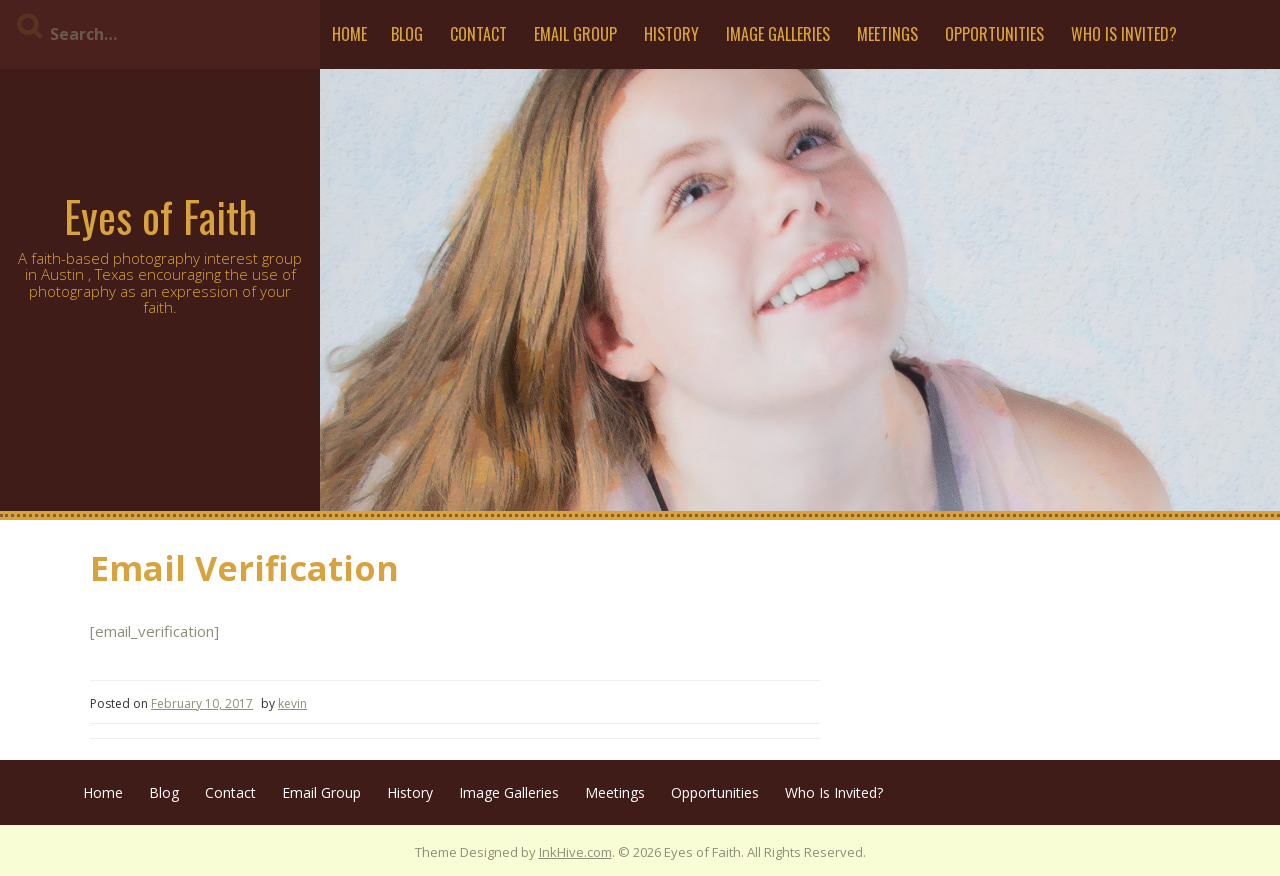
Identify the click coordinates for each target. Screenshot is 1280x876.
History (671, 34)
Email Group (575, 34)
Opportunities (994, 34)
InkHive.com (575, 852)
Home (349, 34)
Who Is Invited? (1124, 34)
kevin (292, 703)
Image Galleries (778, 34)
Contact (478, 34)
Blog (407, 34)
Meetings (887, 34)
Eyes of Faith (160, 216)
